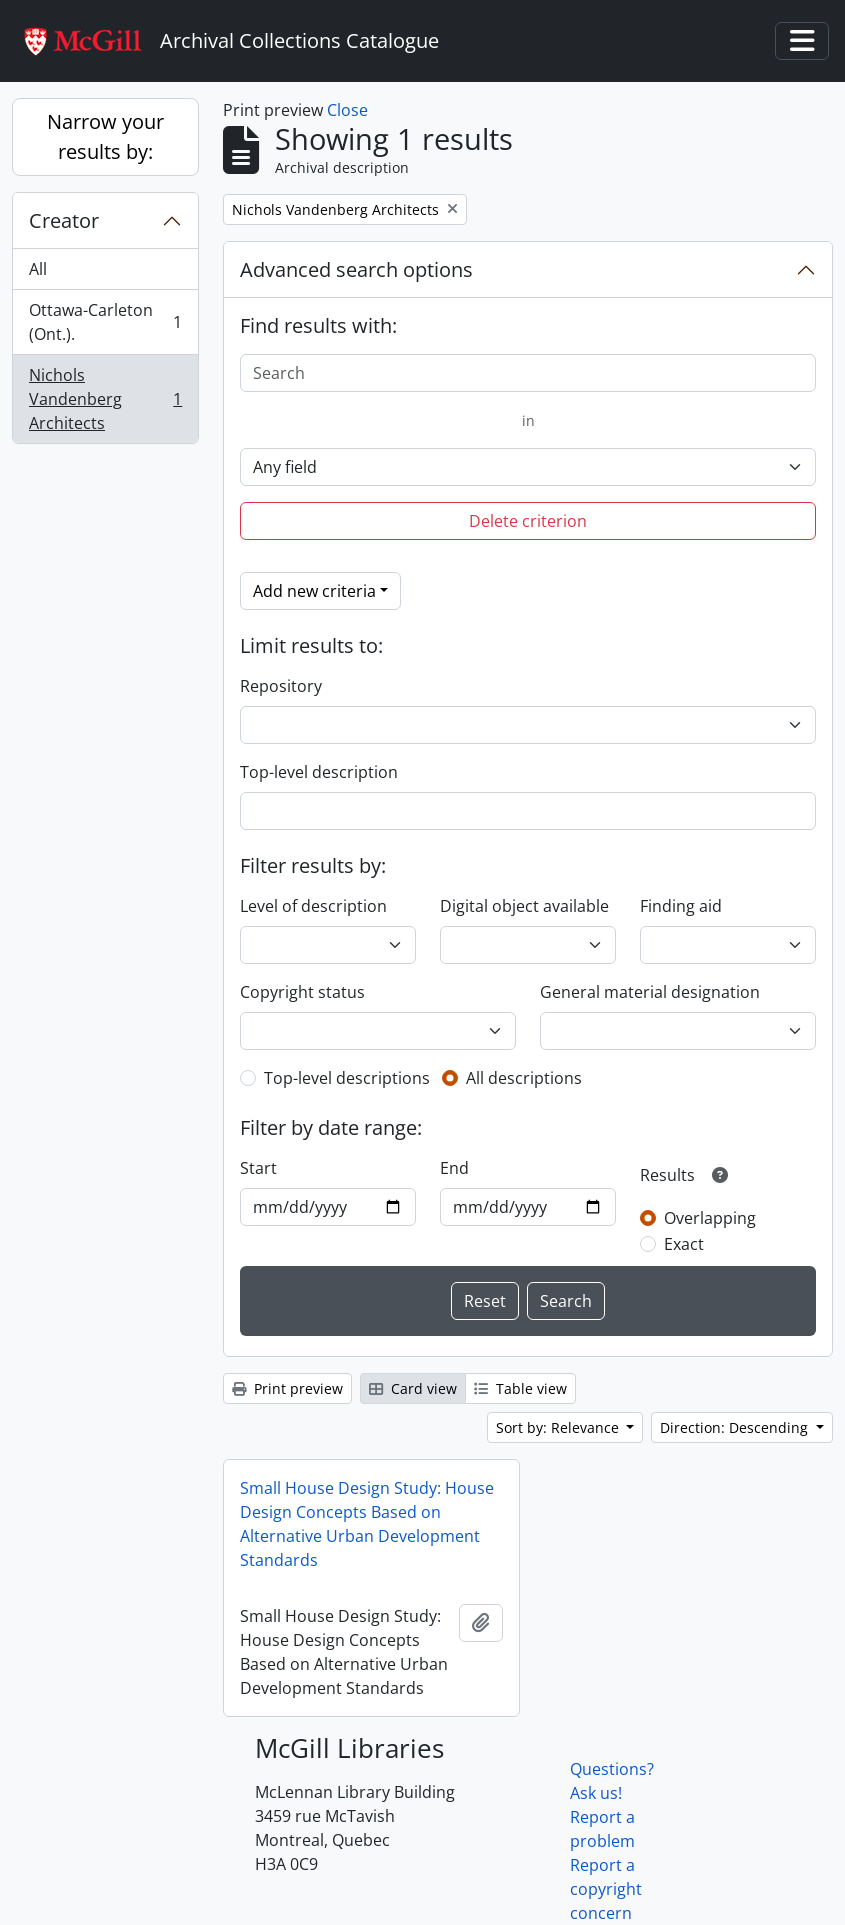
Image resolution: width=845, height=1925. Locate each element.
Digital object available (524, 906)
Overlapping (710, 1218)
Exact (684, 1244)
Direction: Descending (736, 1427)
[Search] (528, 373)
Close (347, 110)
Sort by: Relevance (559, 1427)
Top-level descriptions (347, 1078)
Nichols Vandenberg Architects (105, 399)
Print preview (287, 1388)
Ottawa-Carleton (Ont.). (105, 322)
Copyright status (302, 992)
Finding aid (681, 906)
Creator (64, 220)
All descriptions (524, 1078)
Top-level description (319, 772)
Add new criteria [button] (314, 591)
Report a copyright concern (606, 1889)
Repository (281, 686)
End (454, 1168)
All (38, 269)
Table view (520, 1388)
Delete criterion (528, 521)
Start (258, 1168)
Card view (413, 1388)
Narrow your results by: (105, 136)
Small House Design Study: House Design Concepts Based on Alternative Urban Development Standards (367, 1524)
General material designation (650, 992)
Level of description (313, 906)
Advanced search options (356, 269)
